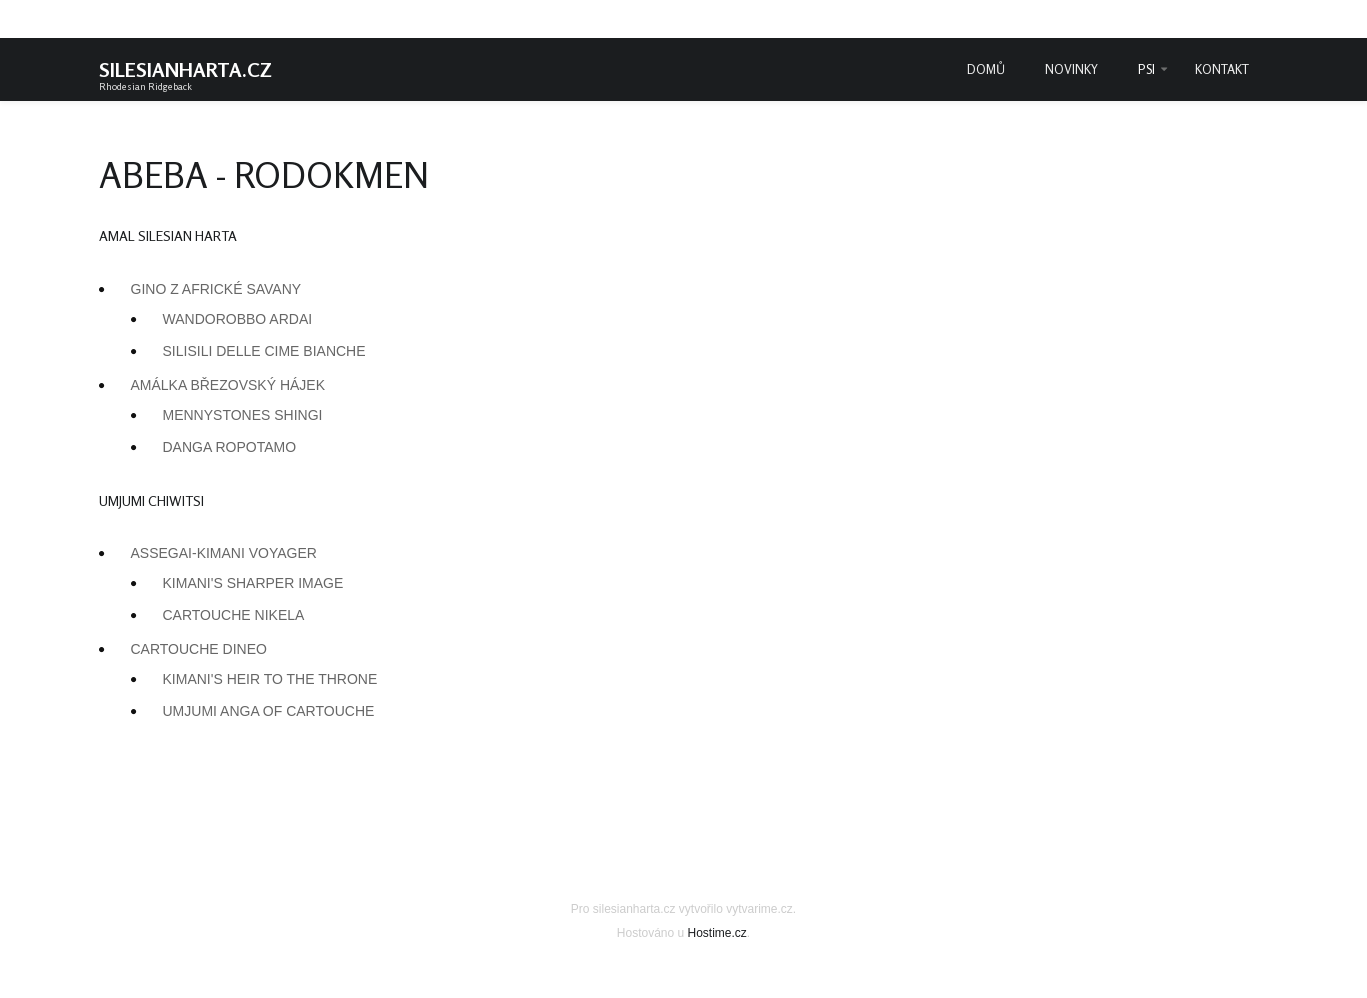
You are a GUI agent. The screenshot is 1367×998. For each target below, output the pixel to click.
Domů (986, 69)
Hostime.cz (717, 933)
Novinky (1071, 69)
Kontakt (1222, 69)
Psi (1146, 69)
